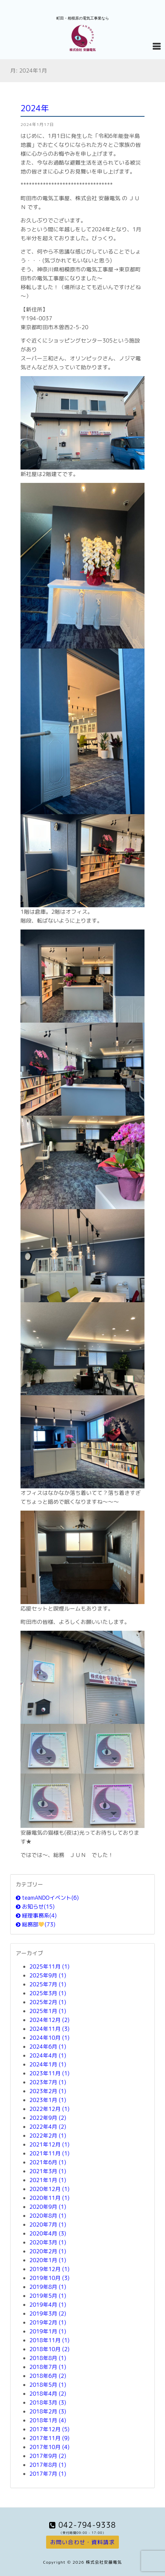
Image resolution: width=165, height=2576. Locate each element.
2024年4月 (47, 2055)
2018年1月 (47, 2420)
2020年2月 (47, 2251)
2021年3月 (47, 2171)
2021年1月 (47, 2180)
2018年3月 (47, 2402)
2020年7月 (47, 2224)
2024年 (34, 108)
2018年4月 (47, 2393)
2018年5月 (47, 2384)
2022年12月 (49, 2109)
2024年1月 (47, 2064)
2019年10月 (49, 2278)
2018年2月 (47, 2411)
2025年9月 (47, 1975)
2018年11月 (49, 2340)
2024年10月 (49, 2037)
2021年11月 (49, 2153)
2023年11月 (49, 2073)
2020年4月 (47, 2233)
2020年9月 (47, 2206)
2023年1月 (47, 2100)
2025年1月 (47, 2011)
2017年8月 (47, 2465)
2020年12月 (49, 2189)
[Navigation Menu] (156, 45)
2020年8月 (47, 2215)
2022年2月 (47, 2135)
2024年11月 (49, 2029)
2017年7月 (47, 2473)
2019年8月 (47, 2287)
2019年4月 (47, 2304)
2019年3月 (47, 2313)
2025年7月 (47, 1984)
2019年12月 (49, 2269)
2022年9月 (47, 2118)
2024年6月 (47, 2046)
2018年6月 (47, 2376)
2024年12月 (49, 2020)
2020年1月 (47, 2260)
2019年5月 (47, 2295)
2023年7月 (47, 2082)
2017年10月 (49, 2447)
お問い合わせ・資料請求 (82, 2542)
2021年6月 (47, 2162)
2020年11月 (49, 2198)
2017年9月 (47, 2456)
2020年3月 (47, 2242)
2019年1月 (47, 2331)
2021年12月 (49, 2144)
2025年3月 (47, 1993)
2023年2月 (47, 2091)
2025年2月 (47, 2002)
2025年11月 (49, 1966)
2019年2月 (47, 2322)
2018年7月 (47, 2367)
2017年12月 (49, 2429)
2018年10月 (49, 2349)
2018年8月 (47, 2358)
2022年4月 (47, 2126)
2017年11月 (49, 2438)
